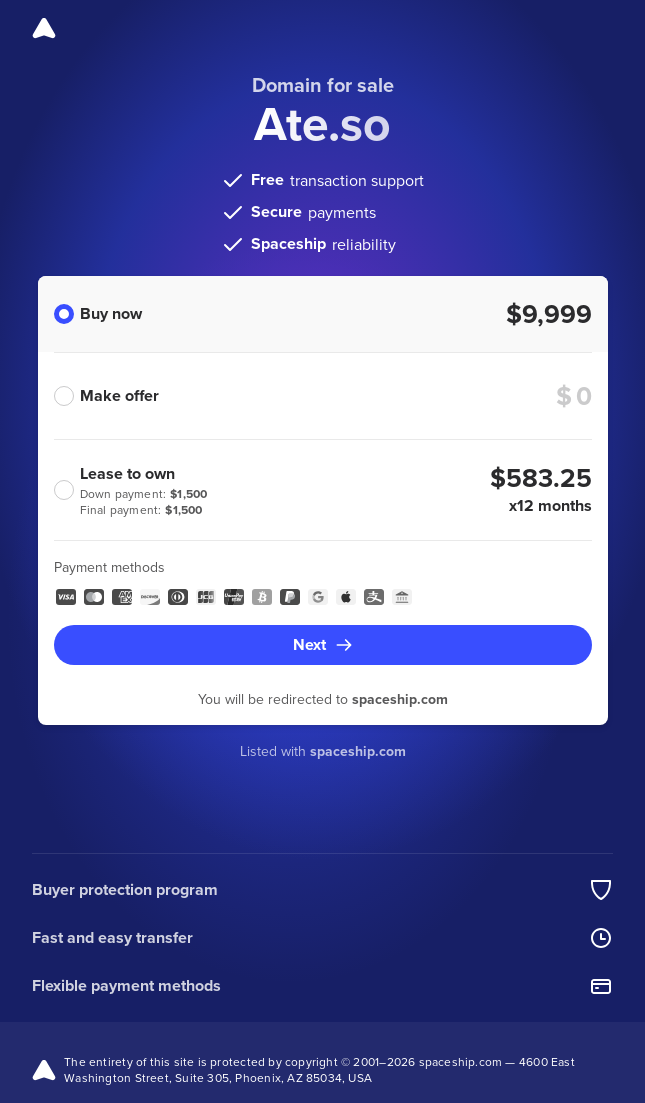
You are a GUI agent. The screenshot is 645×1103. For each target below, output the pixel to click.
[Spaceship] (44, 28)
